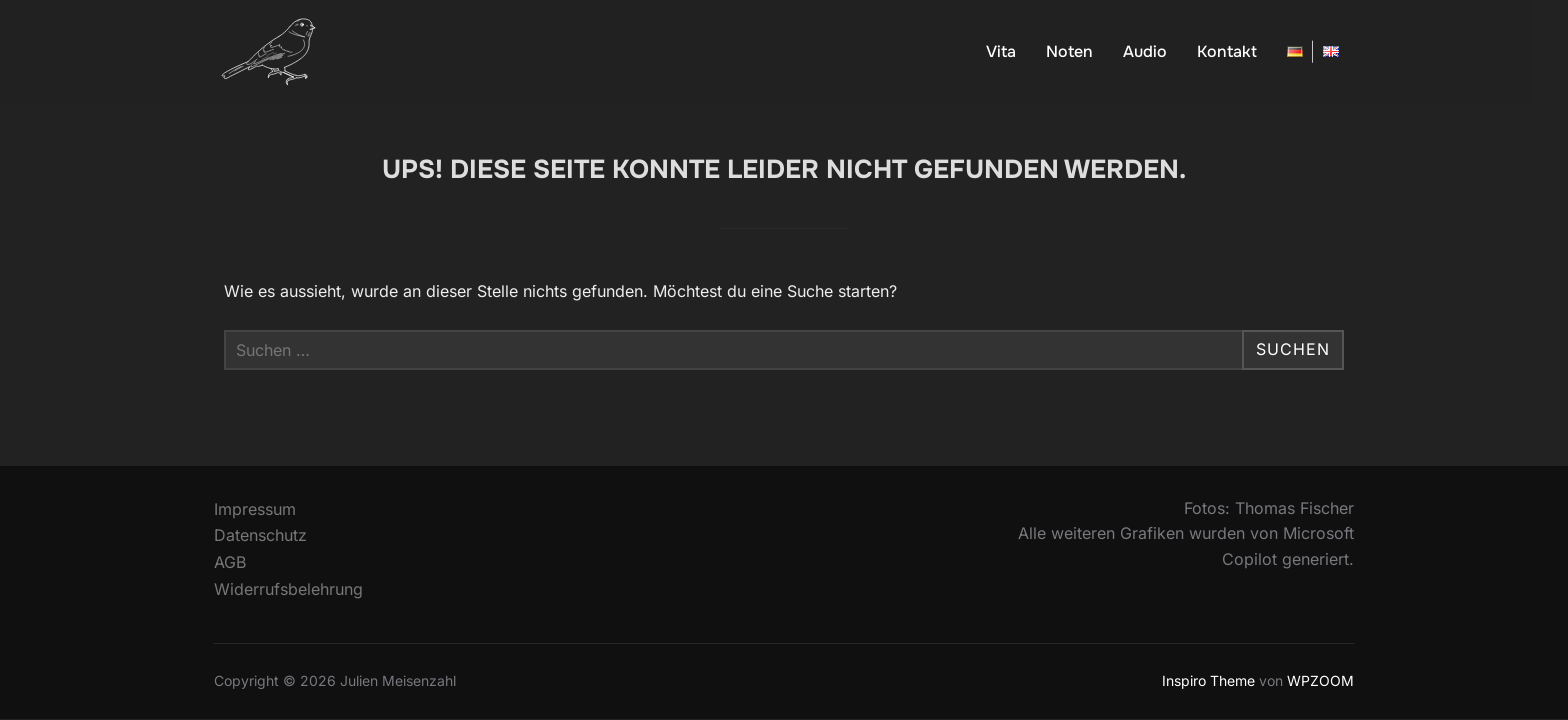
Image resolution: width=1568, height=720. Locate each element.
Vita (1001, 51)
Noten (1069, 51)
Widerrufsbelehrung (288, 589)
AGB (230, 562)
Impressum (255, 509)
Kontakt (1227, 51)
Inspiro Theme (1208, 680)
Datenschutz (260, 535)
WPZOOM (1320, 680)
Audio (1145, 51)
